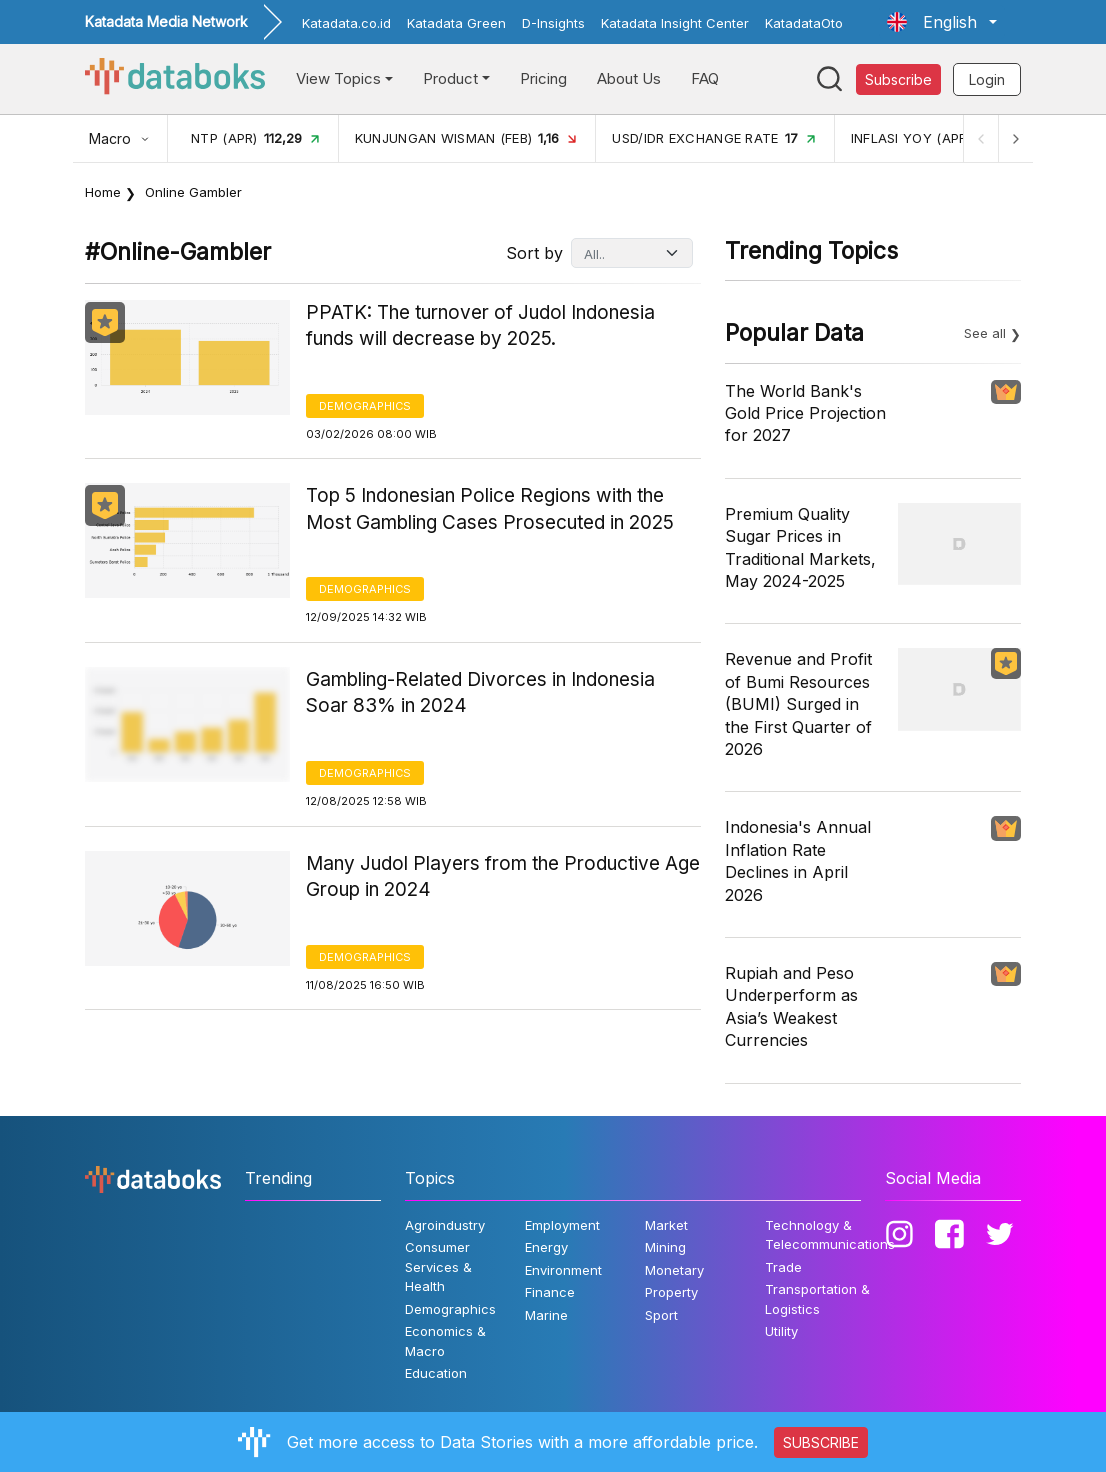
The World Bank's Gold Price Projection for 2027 (805, 413)
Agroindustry (445, 1225)
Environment (563, 1270)
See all (985, 333)
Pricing (543, 78)
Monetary (674, 1270)
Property (671, 1292)
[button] (942, 22)
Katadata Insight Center (675, 23)
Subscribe (898, 79)
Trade (783, 1267)
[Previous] (979, 138)
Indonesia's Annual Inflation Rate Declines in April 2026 (798, 860)
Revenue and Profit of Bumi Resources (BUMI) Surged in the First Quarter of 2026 (798, 704)
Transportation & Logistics (817, 1299)
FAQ (705, 78)
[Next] (1015, 138)
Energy (546, 1247)
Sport (661, 1315)
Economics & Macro (445, 1341)
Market (666, 1225)
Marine (546, 1315)
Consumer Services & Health (438, 1266)
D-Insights (553, 23)
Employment (562, 1225)
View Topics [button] (338, 78)
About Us (629, 78)
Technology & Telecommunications (830, 1235)
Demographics (365, 406)
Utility (781, 1331)
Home (103, 192)
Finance (550, 1292)
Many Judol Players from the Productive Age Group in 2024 (503, 877)
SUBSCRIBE (821, 1442)
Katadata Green (456, 23)
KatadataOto (804, 23)
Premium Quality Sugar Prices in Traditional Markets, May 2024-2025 (800, 547)
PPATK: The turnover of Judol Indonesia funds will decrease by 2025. (480, 326)
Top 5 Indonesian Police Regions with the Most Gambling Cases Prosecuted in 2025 (490, 509)
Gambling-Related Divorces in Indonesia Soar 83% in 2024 (480, 693)
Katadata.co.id (346, 23)
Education (436, 1373)
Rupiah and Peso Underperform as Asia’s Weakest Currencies (791, 1006)
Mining (665, 1247)
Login (987, 79)
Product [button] (450, 78)
